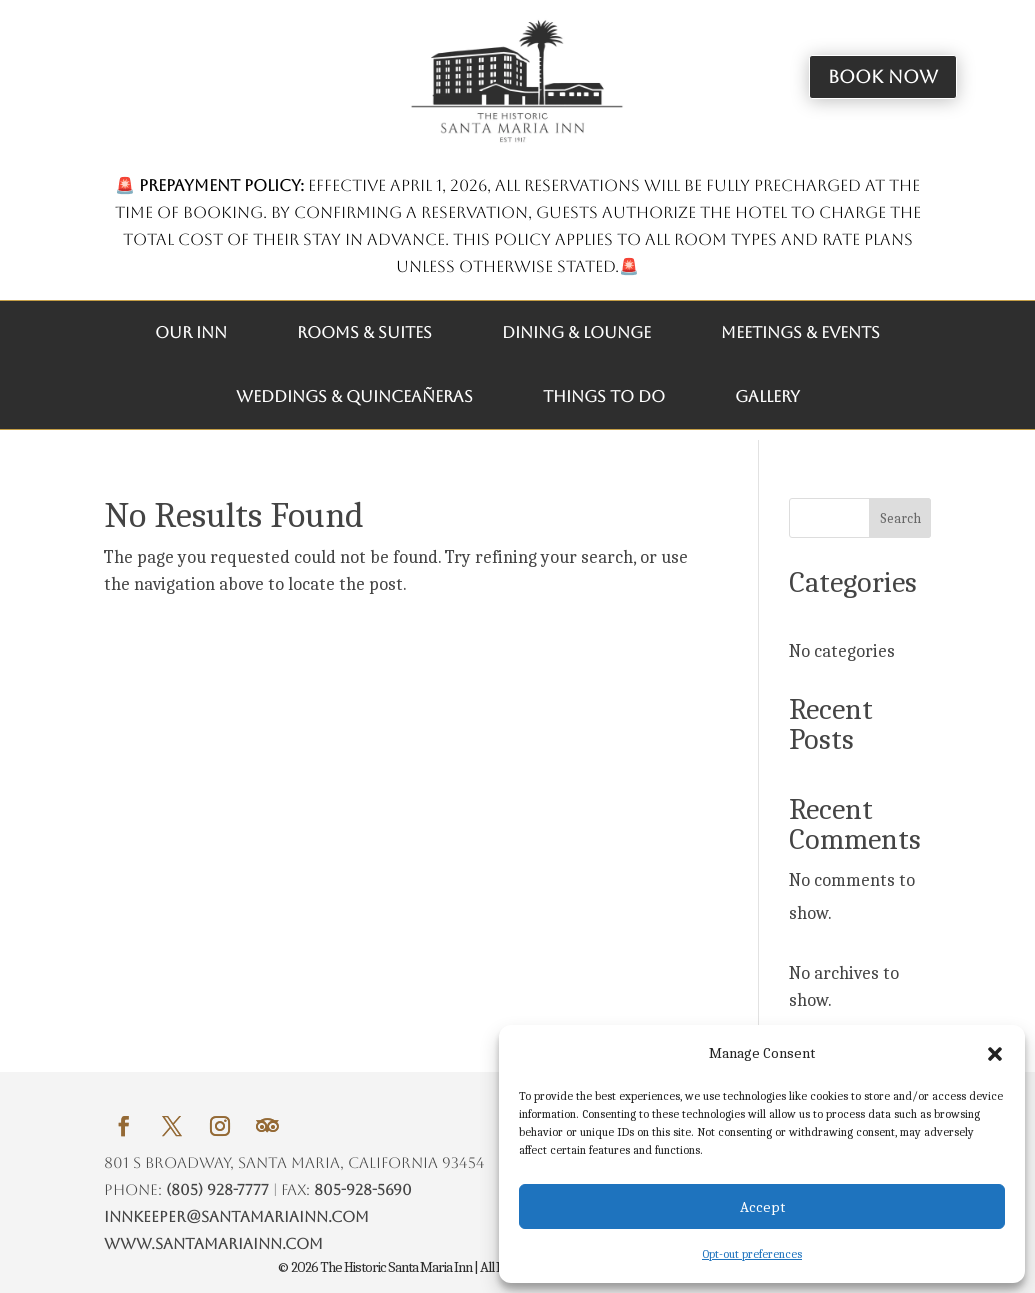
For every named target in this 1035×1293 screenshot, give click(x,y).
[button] (995, 1054)
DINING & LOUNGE (576, 332)
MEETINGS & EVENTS (800, 332)
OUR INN (191, 332)
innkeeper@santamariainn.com (236, 1216)
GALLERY (767, 396)
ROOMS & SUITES (364, 332)
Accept (762, 1207)
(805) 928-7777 (217, 1189)
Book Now (883, 76)
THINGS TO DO (604, 396)
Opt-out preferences (752, 1254)
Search (900, 518)
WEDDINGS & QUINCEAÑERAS (354, 396)
